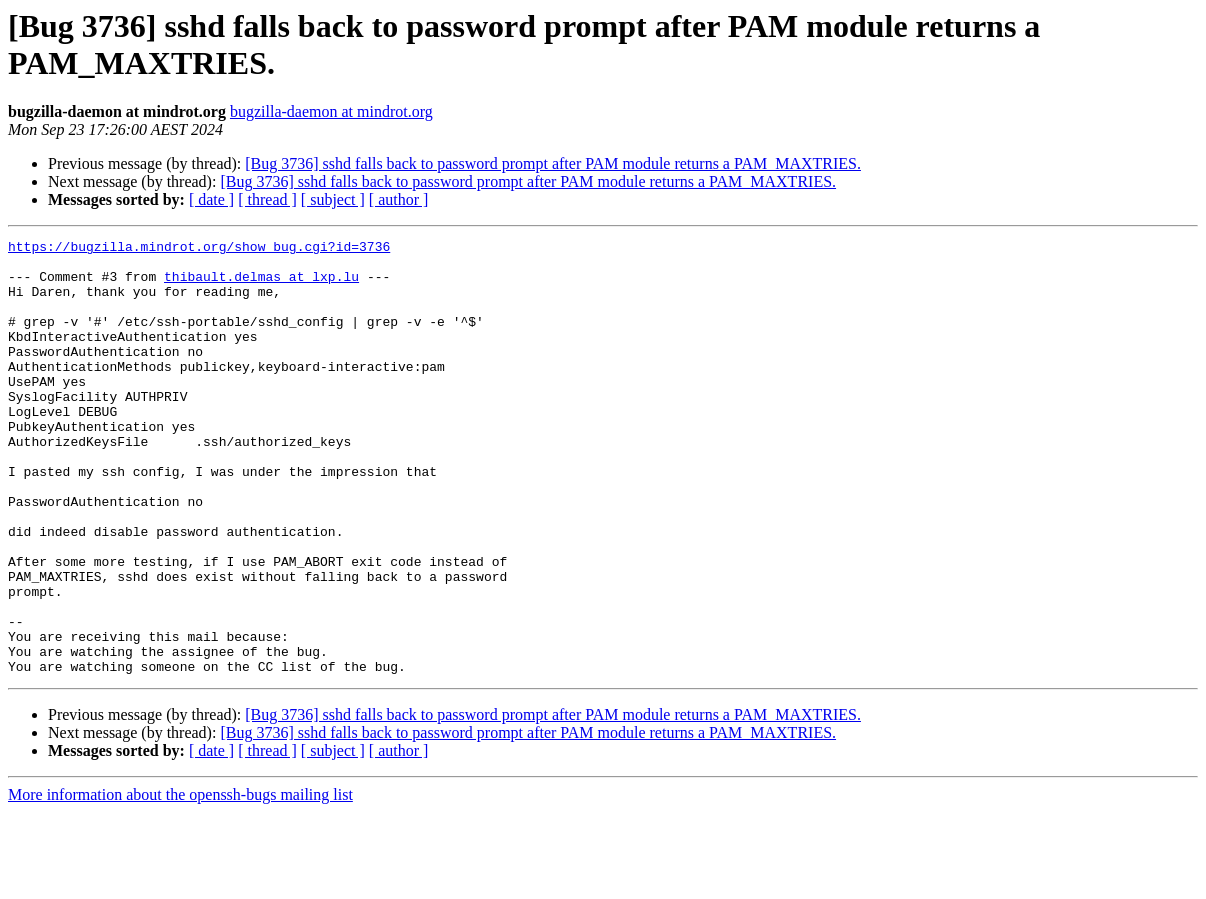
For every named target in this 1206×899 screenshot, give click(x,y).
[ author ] (399, 199)
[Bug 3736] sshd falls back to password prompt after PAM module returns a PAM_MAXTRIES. (553, 163)
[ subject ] (333, 199)
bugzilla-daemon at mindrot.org (331, 111)
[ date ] (211, 199)
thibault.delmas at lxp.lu (261, 285)
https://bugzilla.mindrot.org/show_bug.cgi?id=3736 (199, 249)
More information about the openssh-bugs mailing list (180, 881)
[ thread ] (267, 199)
